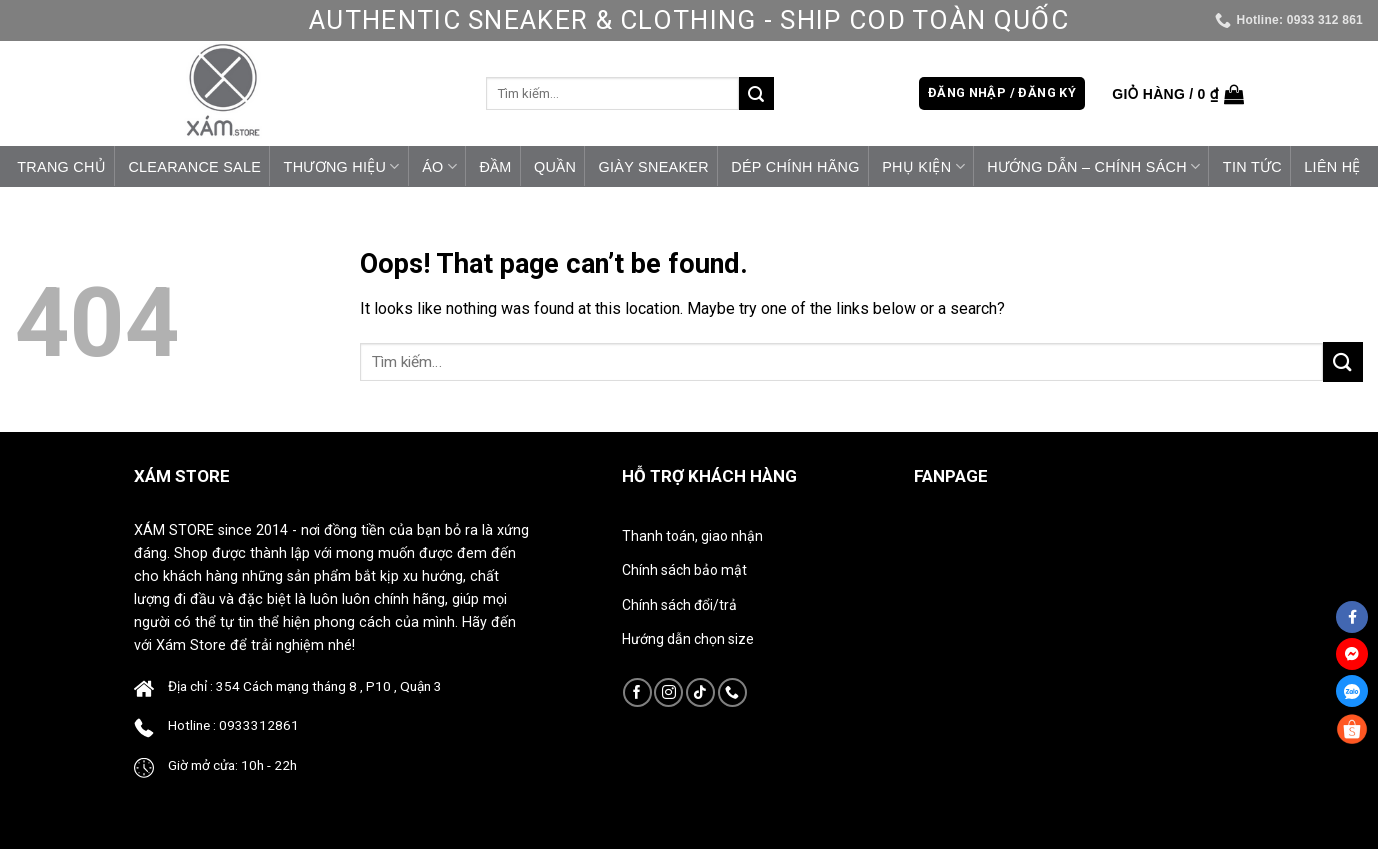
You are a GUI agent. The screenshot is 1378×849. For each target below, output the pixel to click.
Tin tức (1252, 167)
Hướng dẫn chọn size (688, 639)
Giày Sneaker (654, 167)
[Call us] (732, 692)
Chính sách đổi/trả (679, 605)
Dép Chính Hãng (795, 167)
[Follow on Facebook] (637, 692)
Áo (439, 166)
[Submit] (756, 94)
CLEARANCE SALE (194, 167)
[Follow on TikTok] (700, 692)
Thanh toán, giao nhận (692, 536)
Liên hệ (1332, 167)
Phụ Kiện (923, 166)
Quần (555, 167)
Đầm (495, 167)
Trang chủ (61, 167)
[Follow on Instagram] (668, 692)
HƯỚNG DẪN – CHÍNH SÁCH (1093, 166)
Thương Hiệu (342, 166)
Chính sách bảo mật (684, 570)
